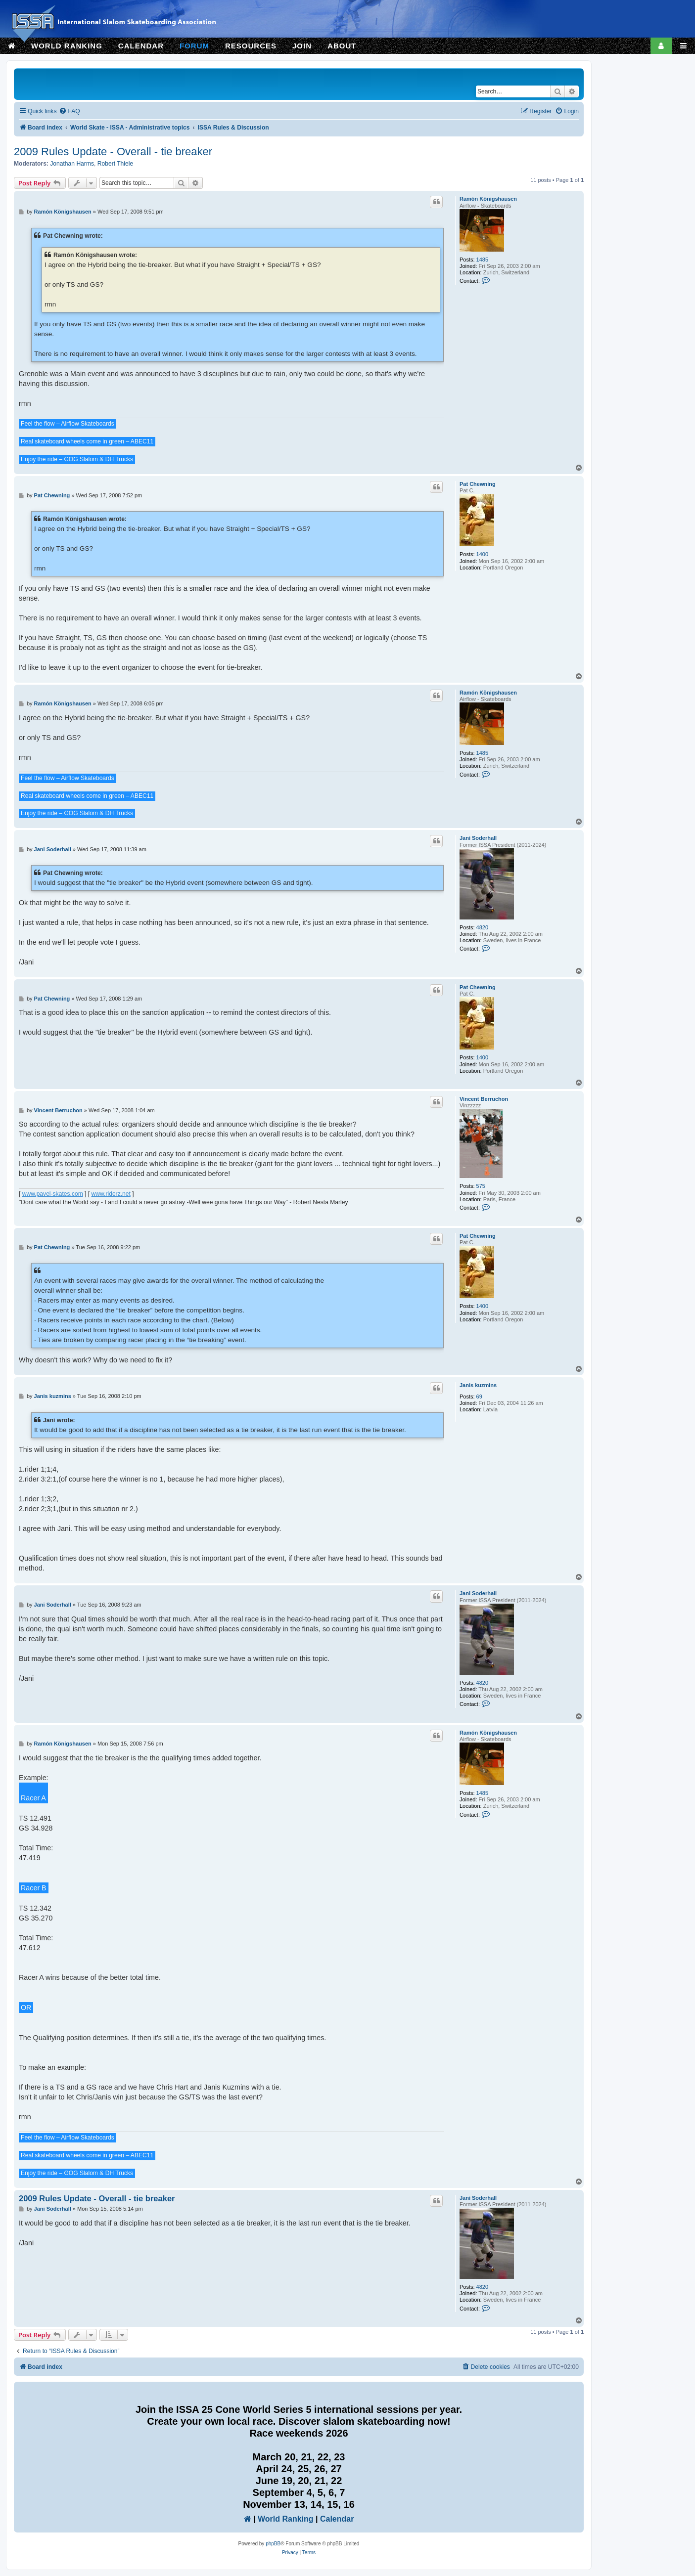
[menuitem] (69, 111)
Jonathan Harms (72, 163)
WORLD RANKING (66, 46)
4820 (482, 927)
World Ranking (286, 2519)
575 (480, 1186)
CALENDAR (141, 46)
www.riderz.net (111, 1193)
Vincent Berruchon (484, 1099)
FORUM (194, 46)
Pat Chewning (478, 484)
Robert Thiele (115, 163)
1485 (482, 259)
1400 (482, 554)
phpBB (273, 2543)
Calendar (337, 2519)
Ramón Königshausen (488, 199)
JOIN (302, 46)
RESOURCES (251, 46)
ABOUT (341, 46)
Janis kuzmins (478, 1385)
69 (479, 1396)
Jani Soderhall (478, 838)
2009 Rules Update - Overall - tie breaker (113, 151)
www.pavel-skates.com (52, 1193)
